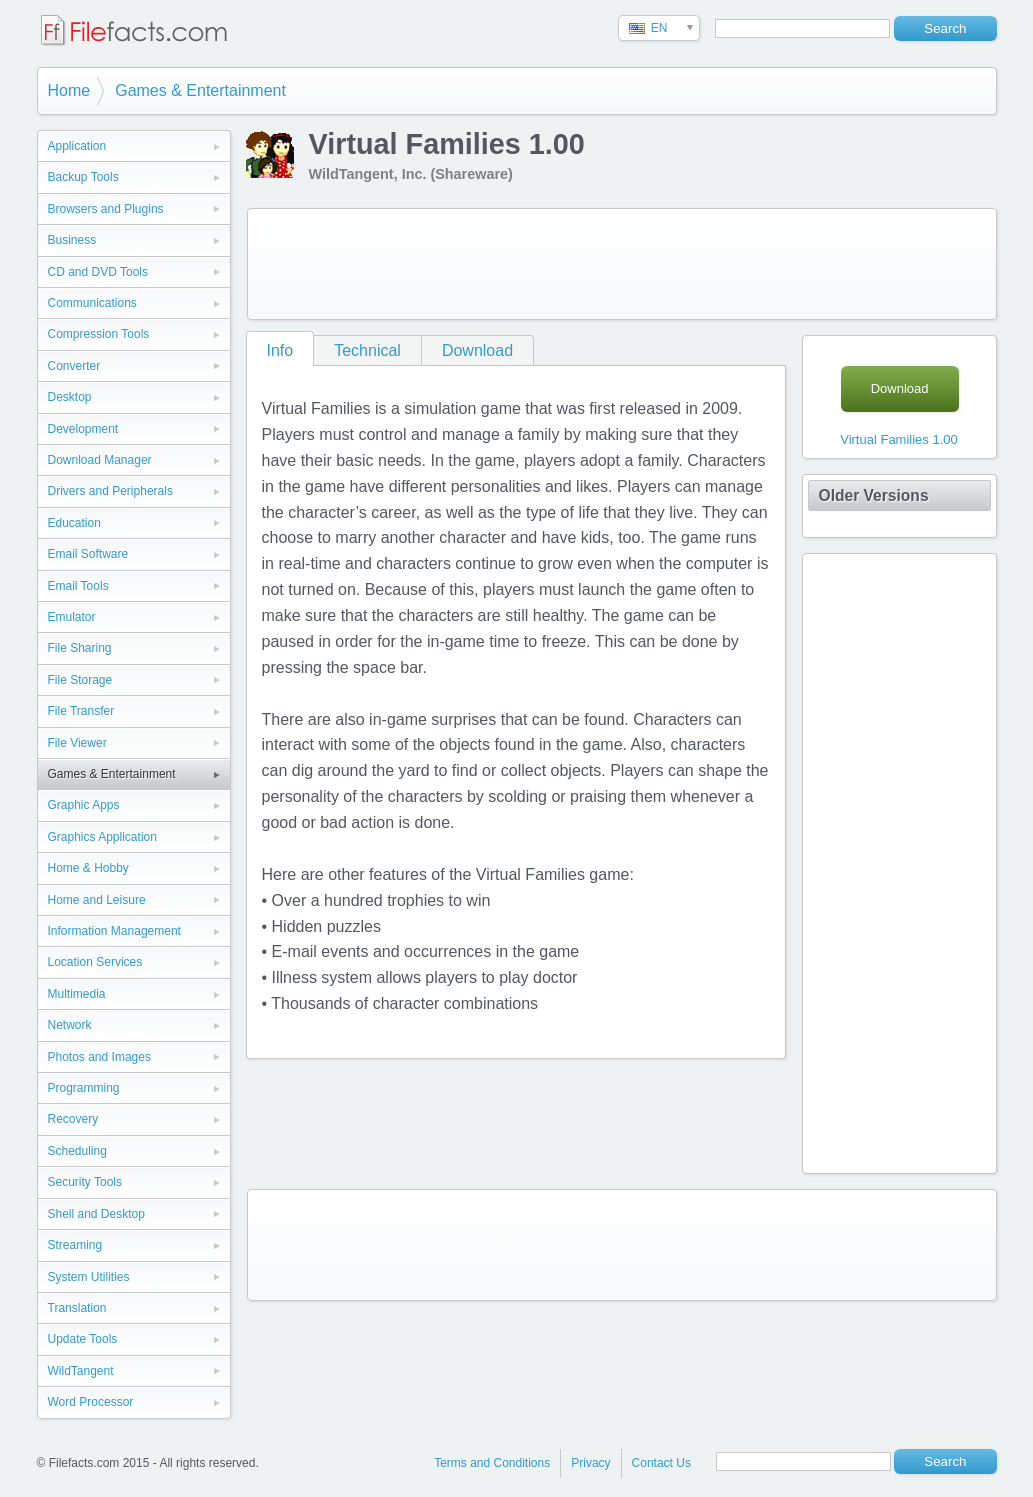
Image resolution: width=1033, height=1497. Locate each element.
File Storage (80, 680)
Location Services (95, 962)
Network (70, 1025)
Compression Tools (99, 334)
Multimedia (77, 994)
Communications (92, 303)
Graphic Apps (84, 805)
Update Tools (83, 1339)
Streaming (75, 1245)
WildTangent (81, 1371)
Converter (74, 366)
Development (83, 429)
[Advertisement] (622, 264)
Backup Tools (83, 177)
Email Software (88, 554)
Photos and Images (99, 1057)
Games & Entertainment (200, 90)
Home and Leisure (97, 900)
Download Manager (100, 460)
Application (77, 146)
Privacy (590, 1463)
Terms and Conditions (492, 1463)
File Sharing (80, 648)
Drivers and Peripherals (110, 491)
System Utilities (89, 1277)
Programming (84, 1088)
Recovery (73, 1119)
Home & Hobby (88, 868)
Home (69, 90)
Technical (367, 350)
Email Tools (78, 586)
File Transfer (81, 711)
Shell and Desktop (96, 1214)
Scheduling (77, 1151)
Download (477, 350)
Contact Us (661, 1463)
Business (72, 240)
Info (280, 350)
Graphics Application (102, 837)
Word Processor (91, 1402)
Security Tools (85, 1182)
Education (74, 523)
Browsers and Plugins (106, 209)
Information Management (114, 931)
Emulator (72, 617)
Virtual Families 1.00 (899, 439)
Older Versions (874, 495)
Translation (77, 1308)
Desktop (70, 397)
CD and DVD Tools (98, 272)
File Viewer (77, 743)
